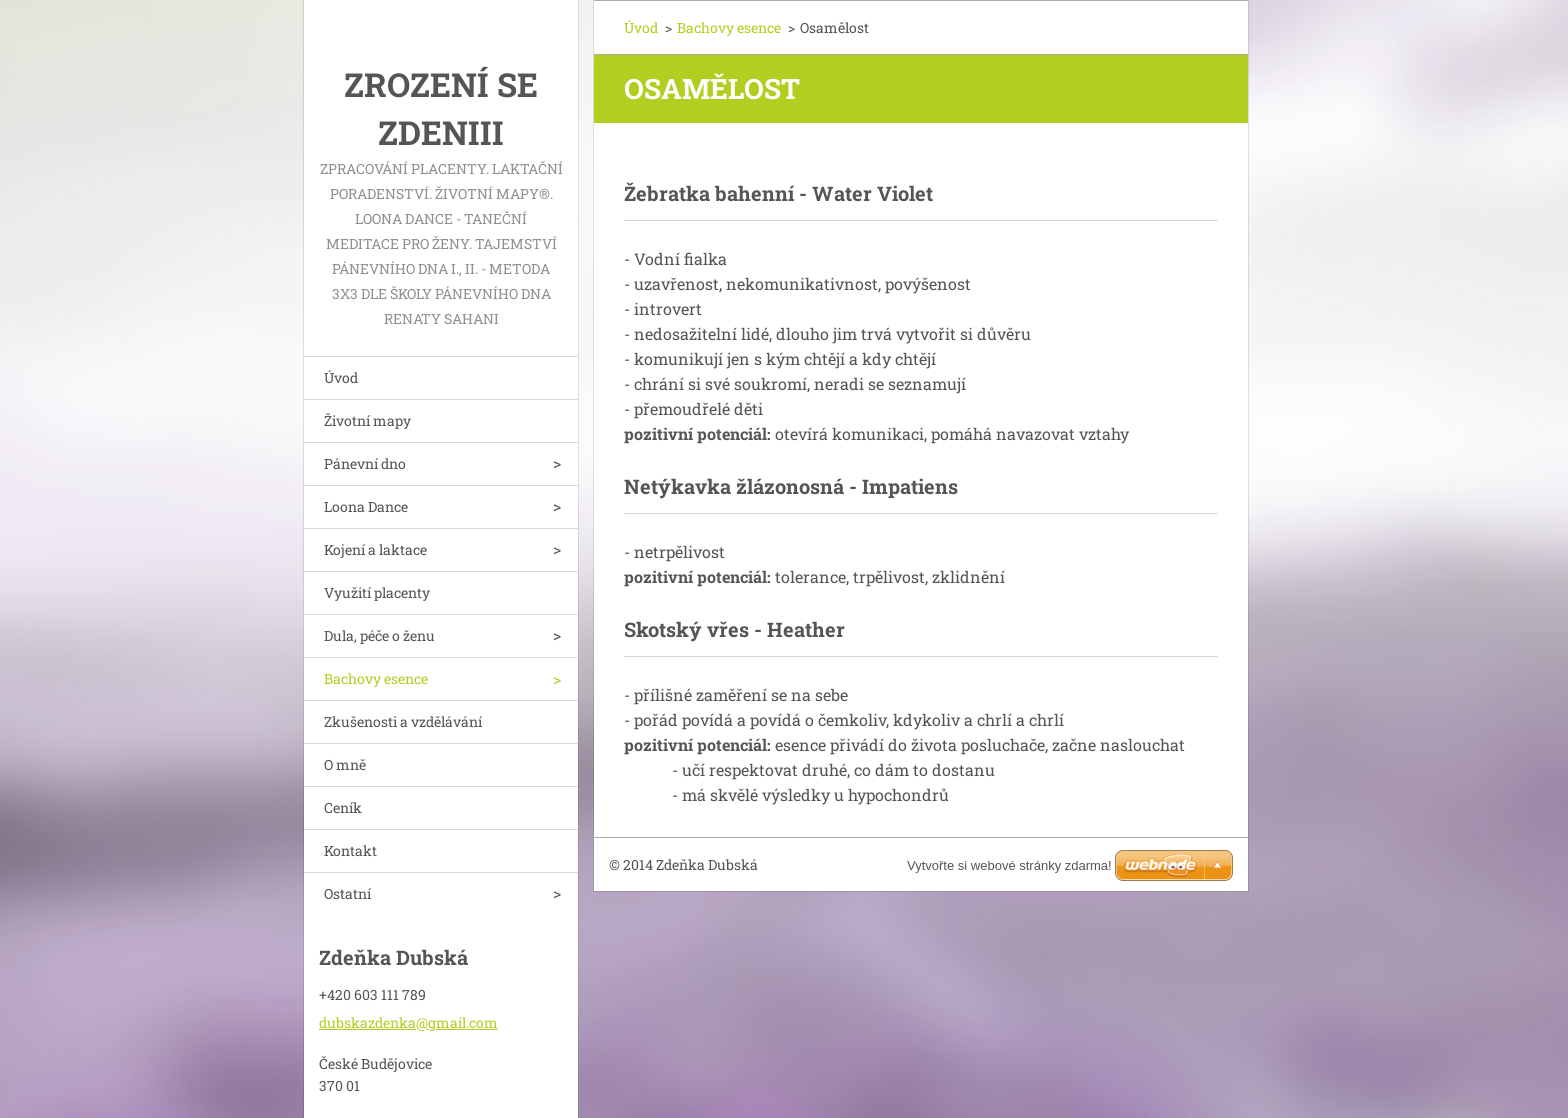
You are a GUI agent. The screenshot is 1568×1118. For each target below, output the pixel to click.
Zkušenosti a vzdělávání (403, 721)
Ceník (343, 807)
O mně (345, 764)
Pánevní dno (365, 463)
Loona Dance (366, 506)
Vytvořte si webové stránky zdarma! (1009, 865)
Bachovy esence (376, 678)
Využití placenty (377, 592)
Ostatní (347, 893)
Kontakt (350, 850)
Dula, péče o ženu (379, 635)
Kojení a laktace (375, 549)
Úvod (341, 377)
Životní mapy (367, 420)
